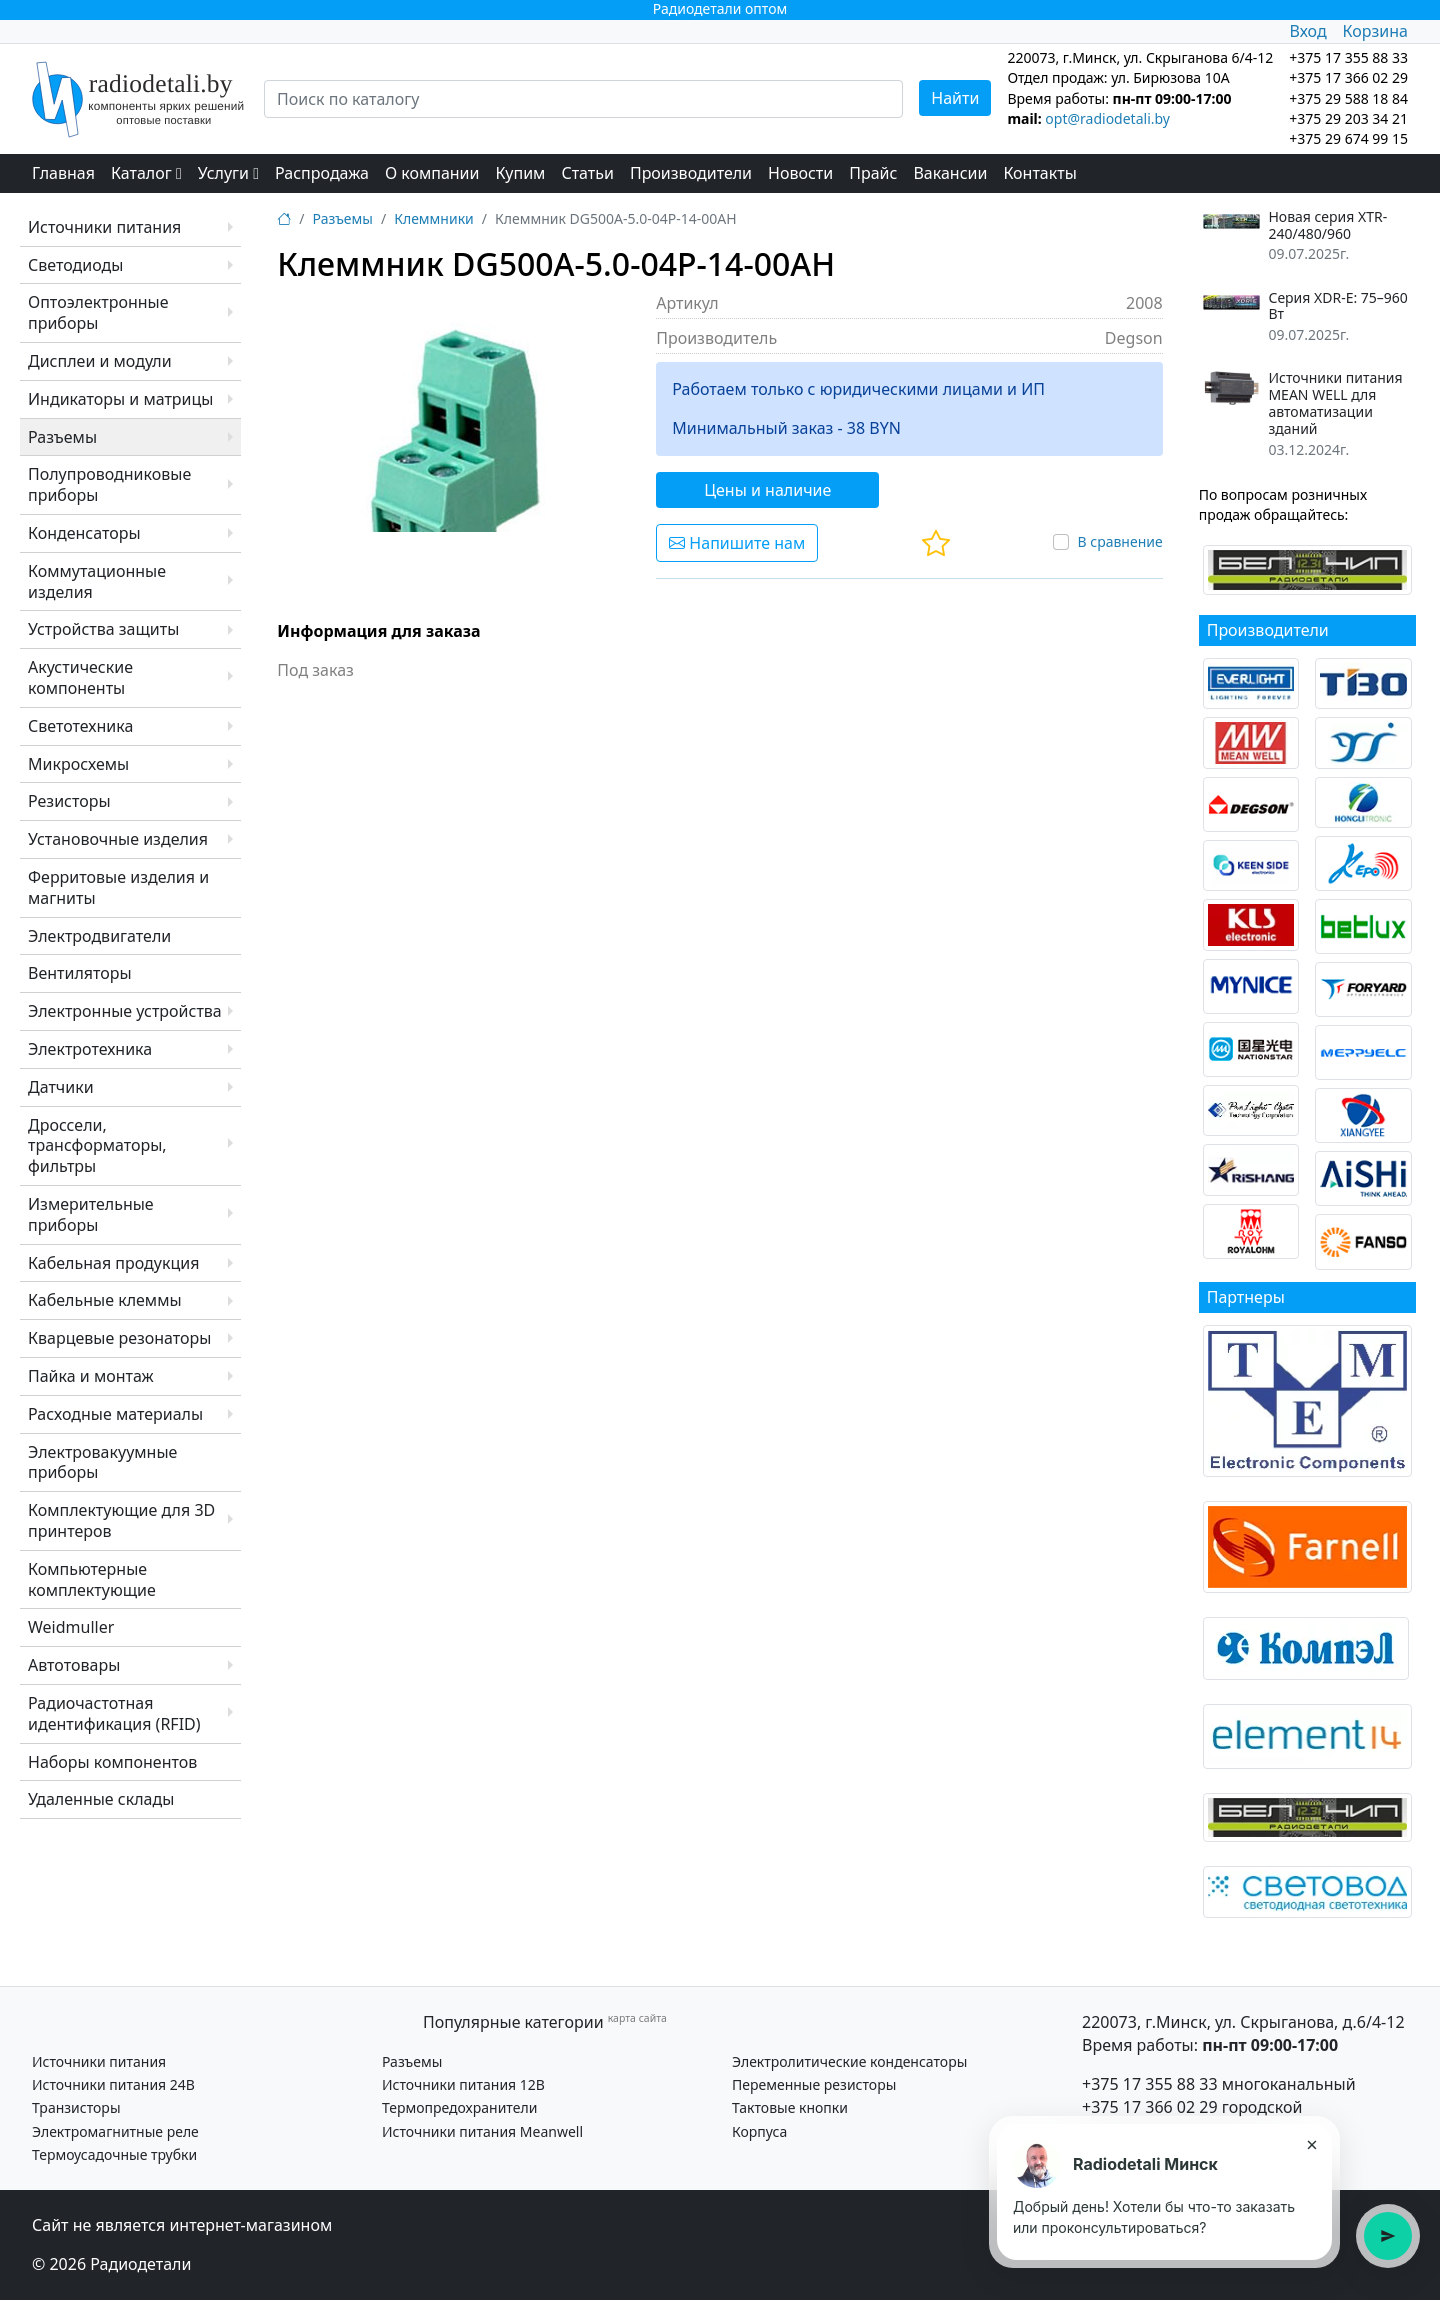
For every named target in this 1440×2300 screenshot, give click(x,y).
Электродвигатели (99, 936)
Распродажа (322, 173)
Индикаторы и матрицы (120, 399)
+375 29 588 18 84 (1348, 98)
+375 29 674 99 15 (1348, 138)
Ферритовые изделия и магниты (118, 887)
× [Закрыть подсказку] (1311, 2144)
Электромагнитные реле (115, 2131)
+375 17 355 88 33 (1150, 2084)
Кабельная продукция (113, 1263)
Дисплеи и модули (100, 361)
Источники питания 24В (113, 2084)
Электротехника (90, 1049)
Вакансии (950, 173)
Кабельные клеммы (105, 1300)
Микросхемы (78, 764)
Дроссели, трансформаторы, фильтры (97, 1146)
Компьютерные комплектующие (92, 1579)
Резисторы (69, 801)
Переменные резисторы (814, 2084)
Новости (800, 173)
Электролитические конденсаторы (849, 2061)
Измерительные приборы (91, 1214)
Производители (691, 173)
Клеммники (434, 218)
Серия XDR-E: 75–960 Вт (1337, 307)
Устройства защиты (103, 629)
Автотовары (74, 1665)
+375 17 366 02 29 (1150, 2107)
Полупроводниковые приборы (109, 484)
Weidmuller (71, 1627)
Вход (1307, 31)
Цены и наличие (767, 490)
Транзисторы (76, 2107)
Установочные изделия (118, 839)
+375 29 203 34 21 (1348, 118)
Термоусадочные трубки (114, 2154)
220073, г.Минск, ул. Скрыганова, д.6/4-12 (1243, 2022)
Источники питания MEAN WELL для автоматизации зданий (1335, 403)
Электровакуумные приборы (102, 1462)
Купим (520, 173)
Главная (63, 173)
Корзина (1375, 31)
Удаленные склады (101, 1799)
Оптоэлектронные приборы (98, 312)
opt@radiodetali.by (1107, 118)
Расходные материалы (115, 1414)
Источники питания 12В (463, 2084)
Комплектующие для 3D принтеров (121, 1520)
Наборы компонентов (112, 1762)
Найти (955, 98)
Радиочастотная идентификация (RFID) (114, 1713)
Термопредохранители (459, 2107)
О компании (432, 173)
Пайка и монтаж (91, 1376)
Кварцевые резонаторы (119, 1338)
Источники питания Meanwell (482, 2131)
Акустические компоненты (80, 677)
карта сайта (637, 2018)
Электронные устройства (125, 1011)
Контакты (1039, 173)
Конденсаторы (84, 533)
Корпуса (759, 2131)
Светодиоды (75, 265)
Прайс (873, 173)
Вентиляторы (80, 973)
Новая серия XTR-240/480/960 (1327, 226)
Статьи (587, 173)
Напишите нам (737, 543)
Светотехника (80, 726)
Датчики (61, 1087)
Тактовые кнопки (790, 2107)
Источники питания (104, 227)
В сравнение (1119, 541)
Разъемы (62, 437)
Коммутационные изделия (97, 581)
